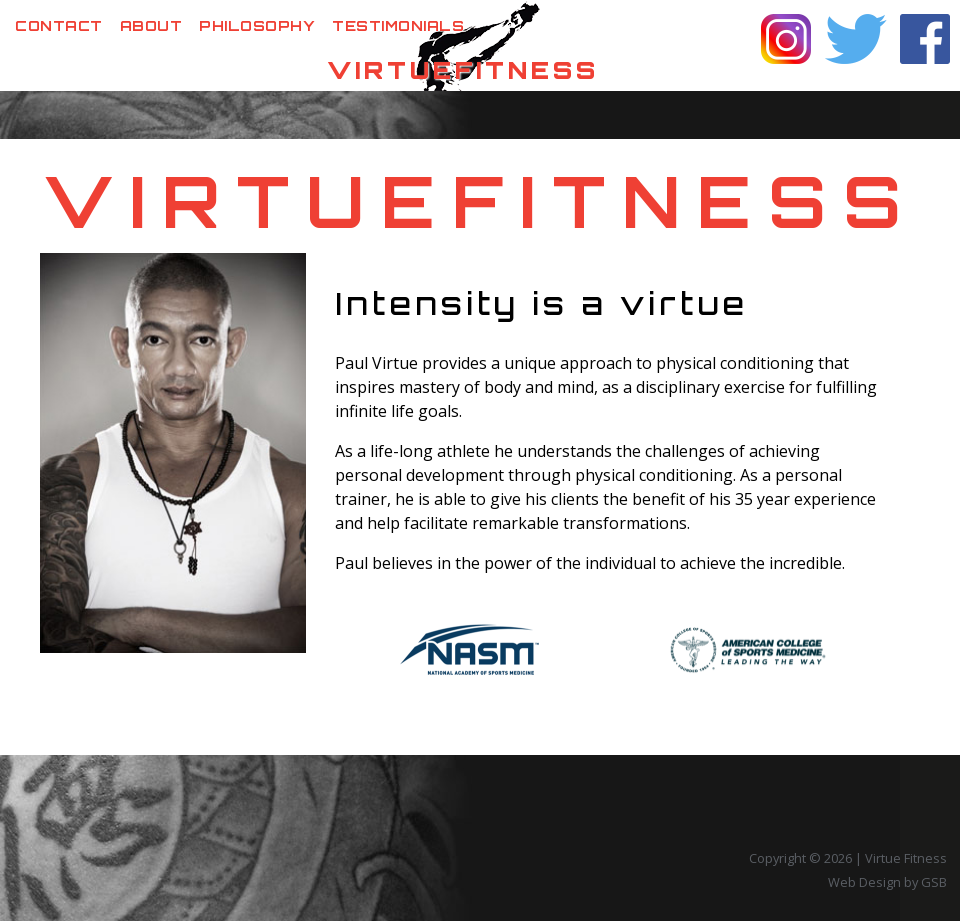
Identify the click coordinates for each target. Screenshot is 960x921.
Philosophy (257, 25)
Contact (59, 25)
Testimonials (398, 25)
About (151, 25)
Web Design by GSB (887, 882)
